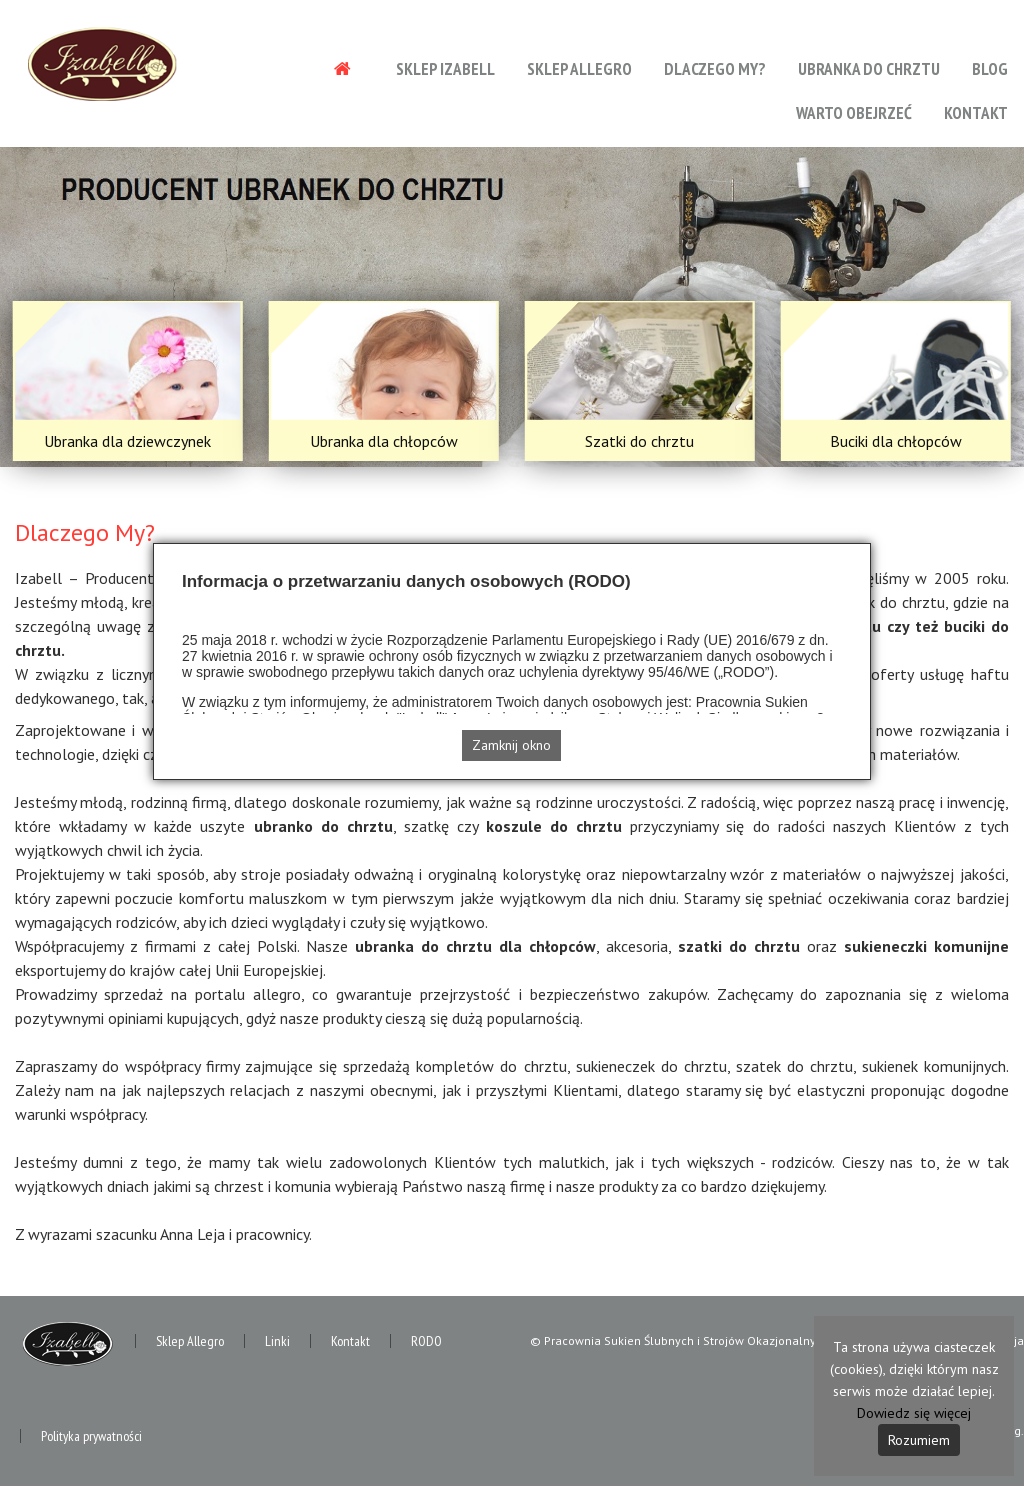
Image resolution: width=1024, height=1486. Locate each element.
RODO (426, 1341)
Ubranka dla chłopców (384, 441)
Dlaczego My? (715, 69)
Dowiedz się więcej (914, 1413)
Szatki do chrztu (639, 441)
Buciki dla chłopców (896, 441)
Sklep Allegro (579, 69)
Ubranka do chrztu (869, 69)
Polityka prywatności (91, 1436)
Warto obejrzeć (854, 113)
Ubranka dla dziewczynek (127, 441)
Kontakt (976, 113)
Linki (277, 1341)
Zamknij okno (511, 745)
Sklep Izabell (445, 69)
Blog (990, 69)
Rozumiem (919, 1440)
